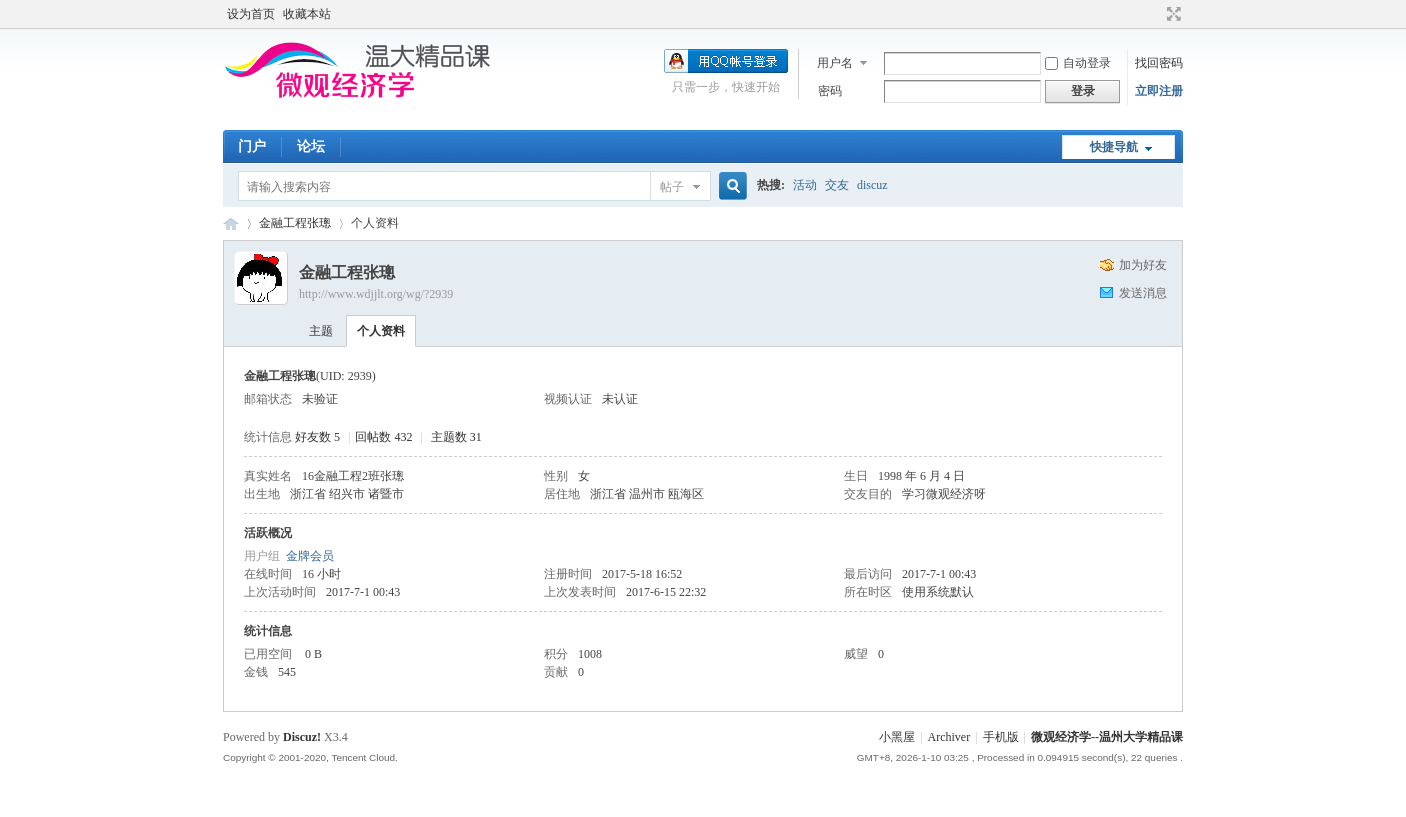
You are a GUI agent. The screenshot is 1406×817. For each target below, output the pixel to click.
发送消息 (1143, 293)
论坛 (311, 146)
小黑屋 (897, 737)
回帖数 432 (383, 437)
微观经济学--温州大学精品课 (231, 223)
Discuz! (302, 737)
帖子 (672, 187)
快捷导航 (1114, 147)
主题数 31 (456, 437)
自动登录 (1078, 63)
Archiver (949, 737)
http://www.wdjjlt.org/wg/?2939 (376, 294)
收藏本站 (307, 14)
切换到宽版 (1171, 14)
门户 (252, 146)
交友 (837, 185)
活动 (805, 185)
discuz (872, 185)
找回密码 (1159, 63)
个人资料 (381, 331)
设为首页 (251, 14)
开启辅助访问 (1155, 14)
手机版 (1001, 737)
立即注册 (1159, 91)
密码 (830, 91)
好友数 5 (317, 437)
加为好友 (1143, 265)
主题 (321, 331)
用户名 (835, 63)
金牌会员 (310, 556)
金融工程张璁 (295, 223)
